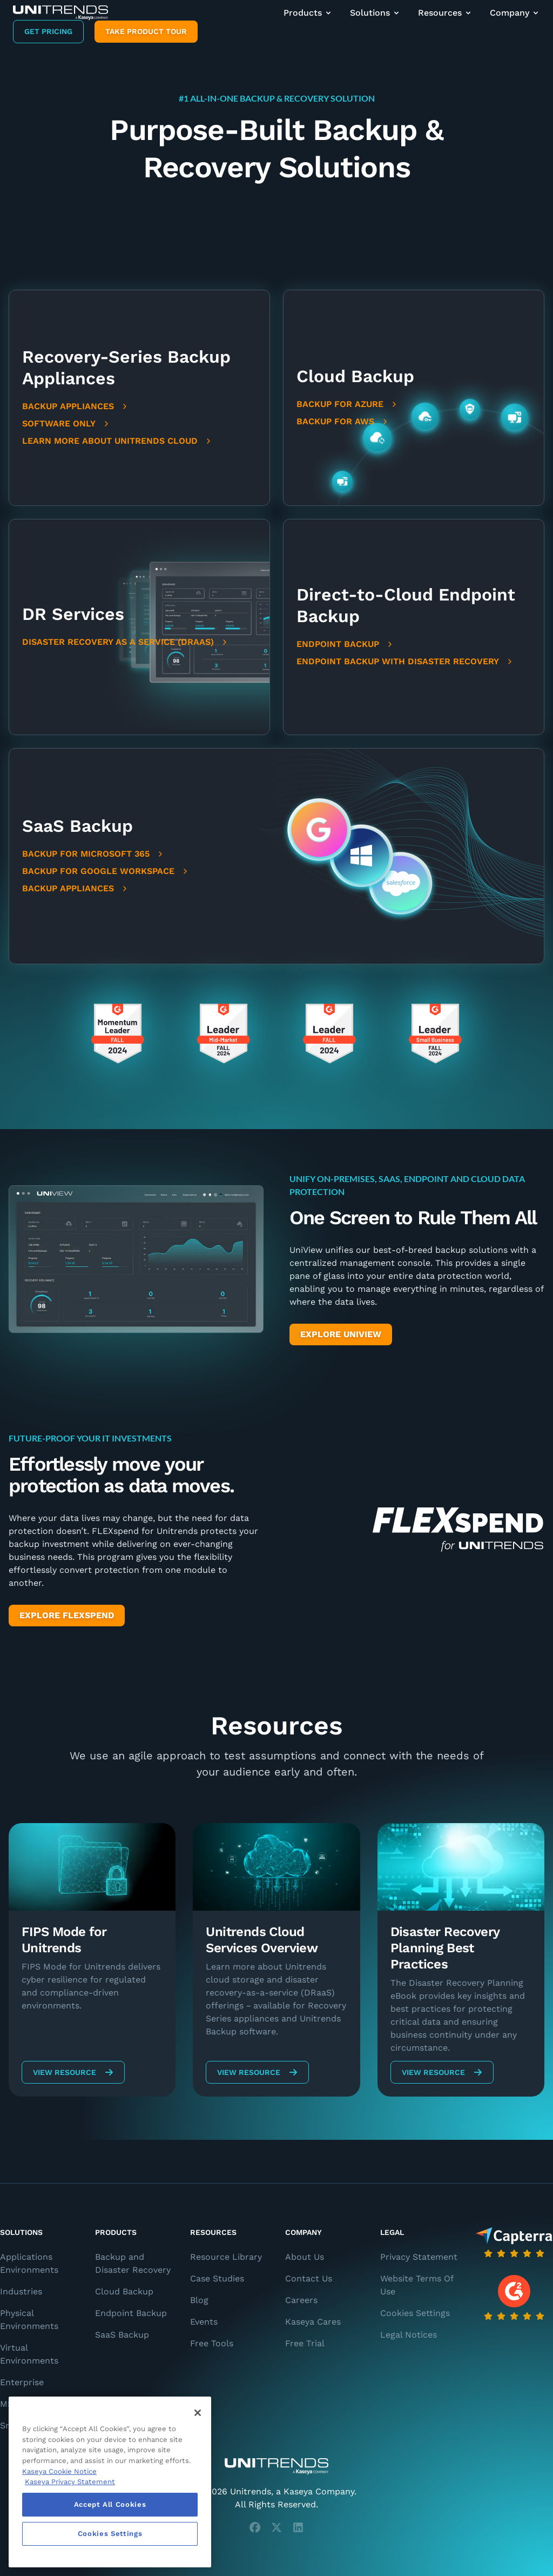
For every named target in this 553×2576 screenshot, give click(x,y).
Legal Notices (408, 2335)
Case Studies (217, 2278)
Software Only (66, 423)
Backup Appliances (75, 406)
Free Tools (211, 2343)
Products (308, 13)
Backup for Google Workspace (106, 871)
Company (515, 13)
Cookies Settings (415, 2313)
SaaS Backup (122, 2335)
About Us (304, 2257)
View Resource (73, 2072)
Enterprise (22, 2382)
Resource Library (226, 2257)
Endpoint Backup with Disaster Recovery (405, 661)
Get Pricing (48, 31)
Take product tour (146, 31)
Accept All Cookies (110, 2504)
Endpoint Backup (345, 644)
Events (204, 2322)
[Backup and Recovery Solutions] (60, 12)
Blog (199, 2300)
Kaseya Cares (313, 2322)
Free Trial (305, 2343)
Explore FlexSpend (66, 1615)
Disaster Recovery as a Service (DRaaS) (125, 642)
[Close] (198, 2413)
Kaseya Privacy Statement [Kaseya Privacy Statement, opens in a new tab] (70, 2482)
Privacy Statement (418, 2257)
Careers (301, 2300)
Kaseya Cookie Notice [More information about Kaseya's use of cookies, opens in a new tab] (59, 2471)
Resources (445, 13)
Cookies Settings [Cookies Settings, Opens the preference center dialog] (110, 2534)
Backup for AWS (342, 421)
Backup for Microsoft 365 (93, 854)
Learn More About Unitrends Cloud (117, 441)
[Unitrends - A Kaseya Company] (276, 2466)
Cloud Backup (124, 2291)
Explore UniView (340, 1334)
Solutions (375, 13)
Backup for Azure (347, 404)
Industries (21, 2291)
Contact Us (308, 2278)
